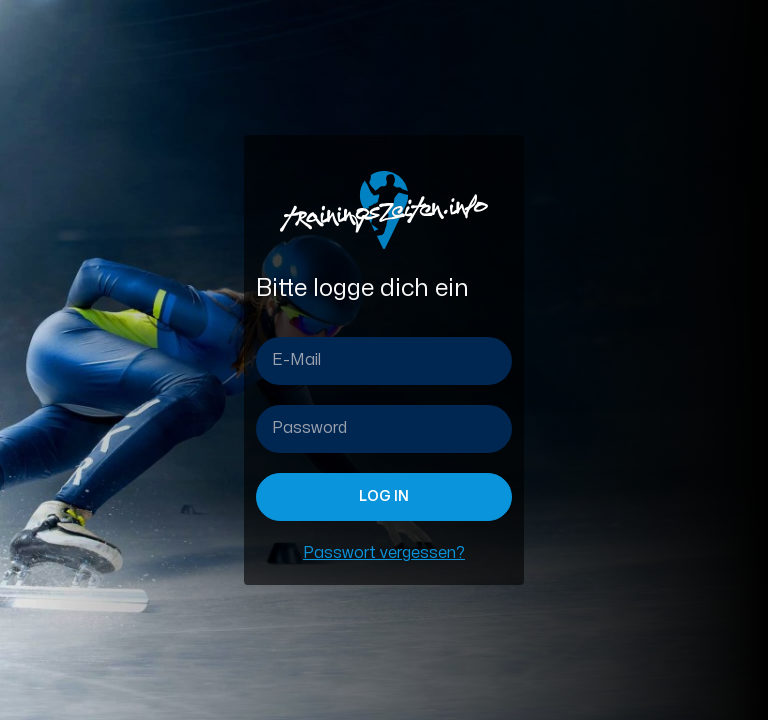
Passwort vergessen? (384, 553)
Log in (384, 496)
